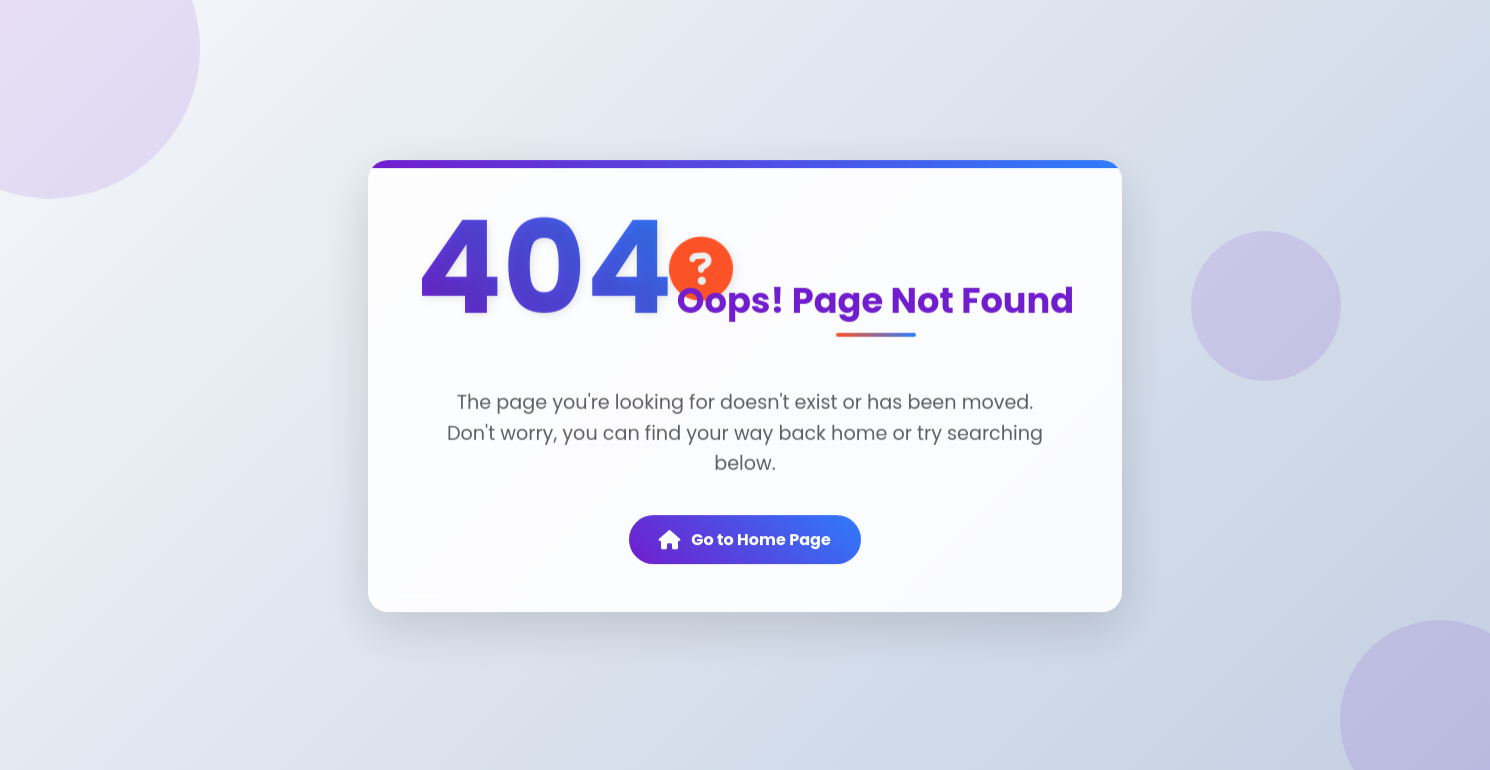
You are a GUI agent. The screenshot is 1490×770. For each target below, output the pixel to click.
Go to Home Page (745, 540)
